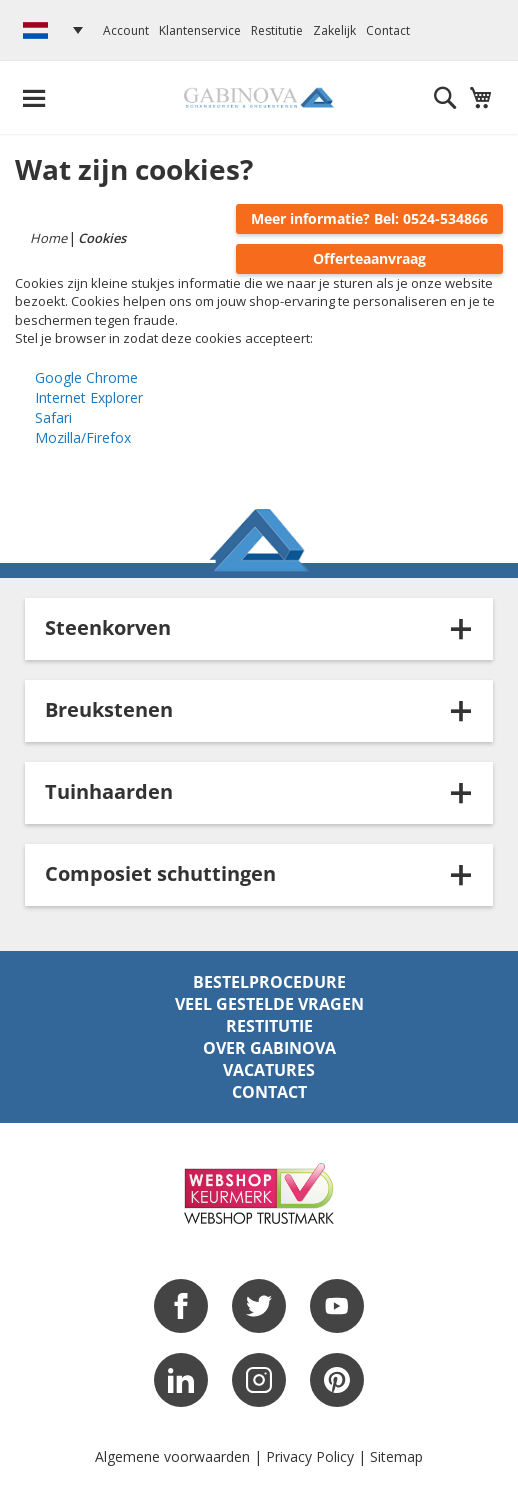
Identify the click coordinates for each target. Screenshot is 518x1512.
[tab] (259, 629)
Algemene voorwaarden (172, 1456)
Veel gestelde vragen (269, 1004)
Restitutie (277, 30)
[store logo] (259, 97)
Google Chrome (86, 377)
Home (50, 238)
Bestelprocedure (269, 982)
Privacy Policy (310, 1456)
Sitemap (396, 1456)
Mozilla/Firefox (83, 437)
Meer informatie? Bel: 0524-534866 (369, 218)
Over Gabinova (269, 1048)
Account (126, 30)
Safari (53, 417)
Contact (388, 30)
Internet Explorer (89, 397)
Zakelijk (334, 30)
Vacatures (269, 1070)
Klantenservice (200, 30)
